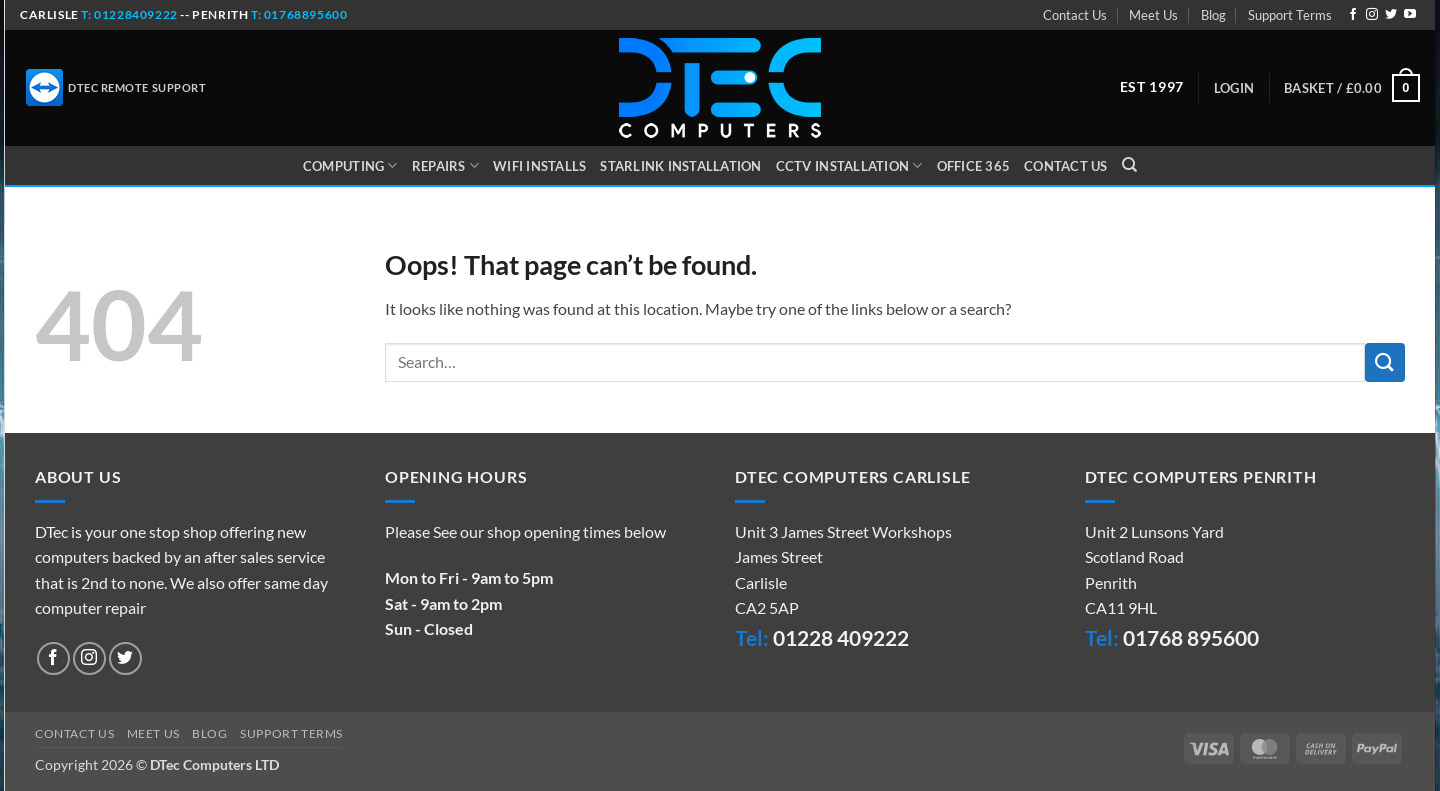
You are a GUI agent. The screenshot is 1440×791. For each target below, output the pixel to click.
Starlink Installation (680, 166)
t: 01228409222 (128, 14)
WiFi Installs (539, 166)
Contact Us (1075, 15)
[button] (1234, 88)
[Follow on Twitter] (1391, 15)
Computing (350, 165)
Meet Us (1153, 15)
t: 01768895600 (299, 14)
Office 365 (974, 166)
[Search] (1129, 165)
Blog (1213, 15)
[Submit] (1385, 362)
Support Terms (1290, 15)
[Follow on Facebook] (1353, 15)
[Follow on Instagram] (1372, 15)
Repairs (445, 165)
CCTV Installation (849, 165)
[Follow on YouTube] (1410, 15)
